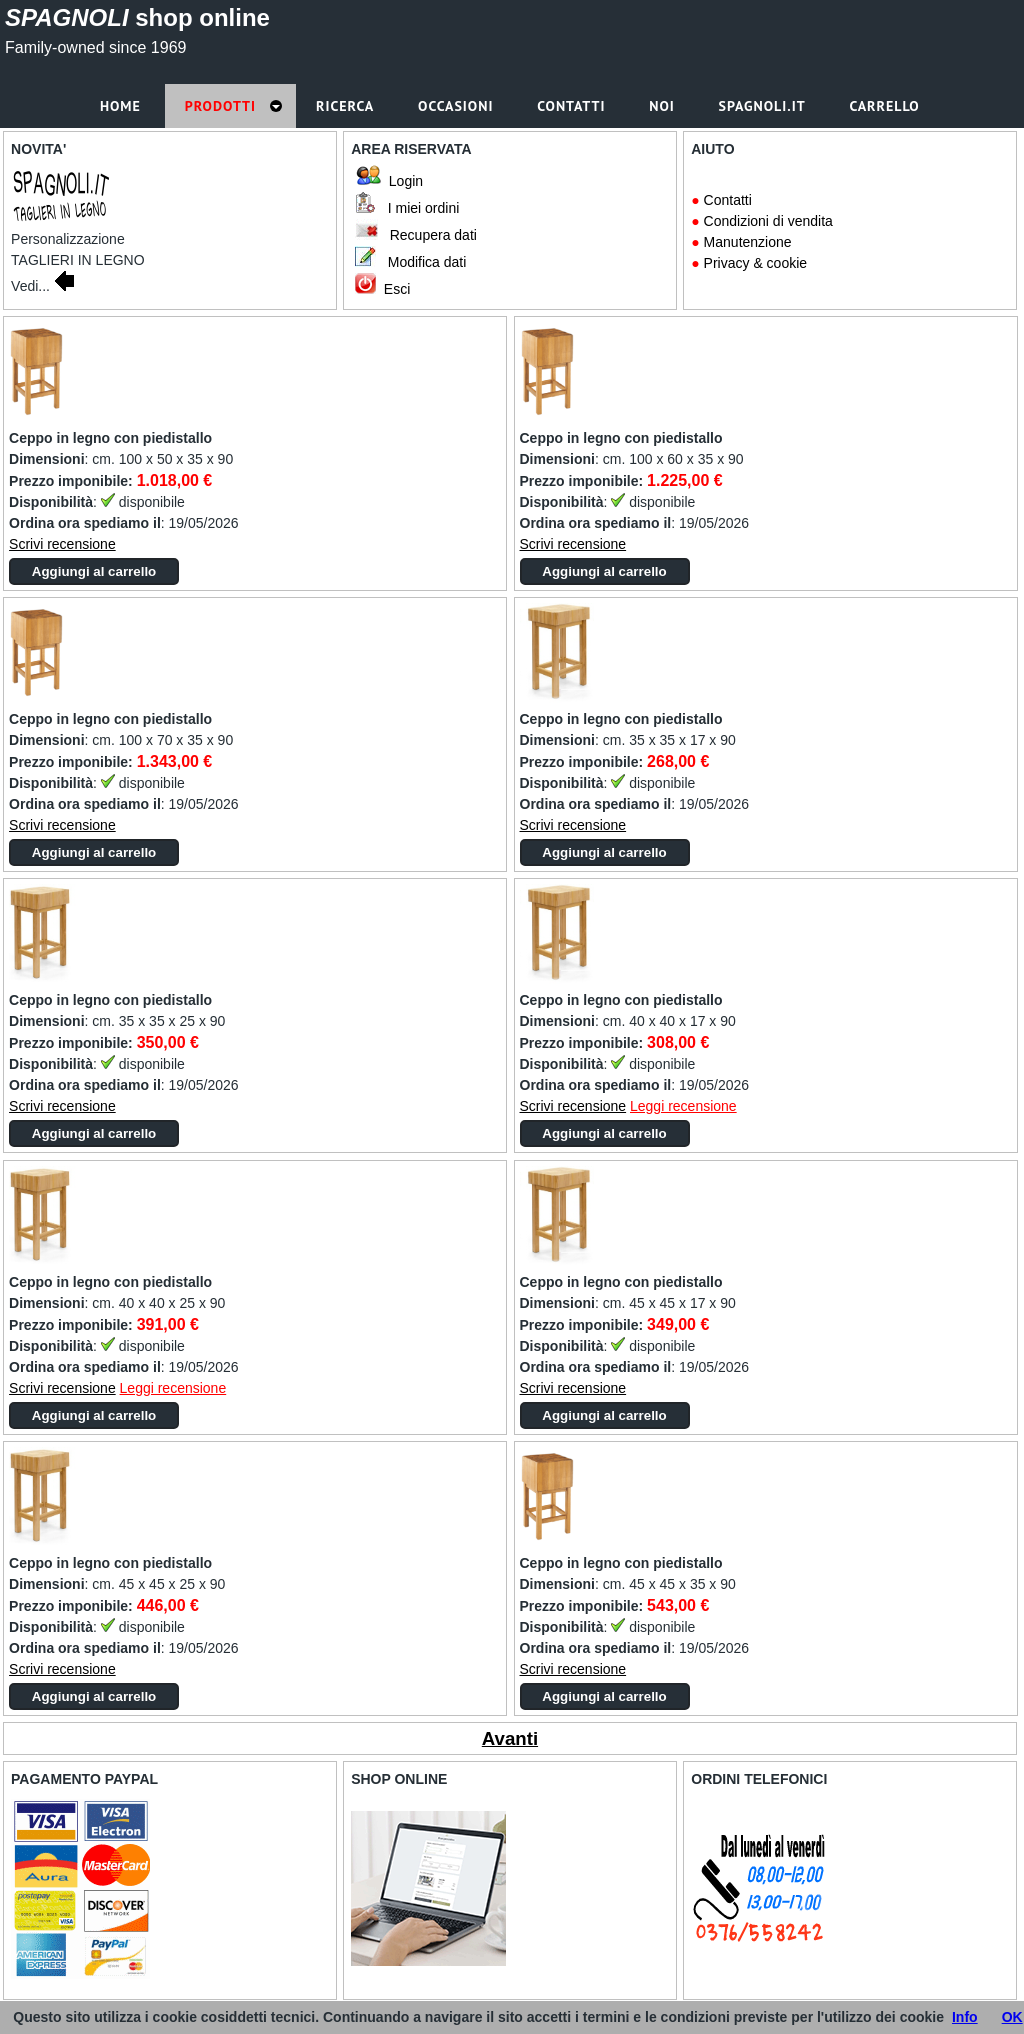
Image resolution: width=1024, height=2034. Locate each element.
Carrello (886, 106)
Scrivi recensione (62, 544)
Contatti (728, 200)
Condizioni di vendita (768, 221)
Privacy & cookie (755, 263)
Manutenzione (748, 242)
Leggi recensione (683, 1106)
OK (1012, 2017)
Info (965, 2017)
